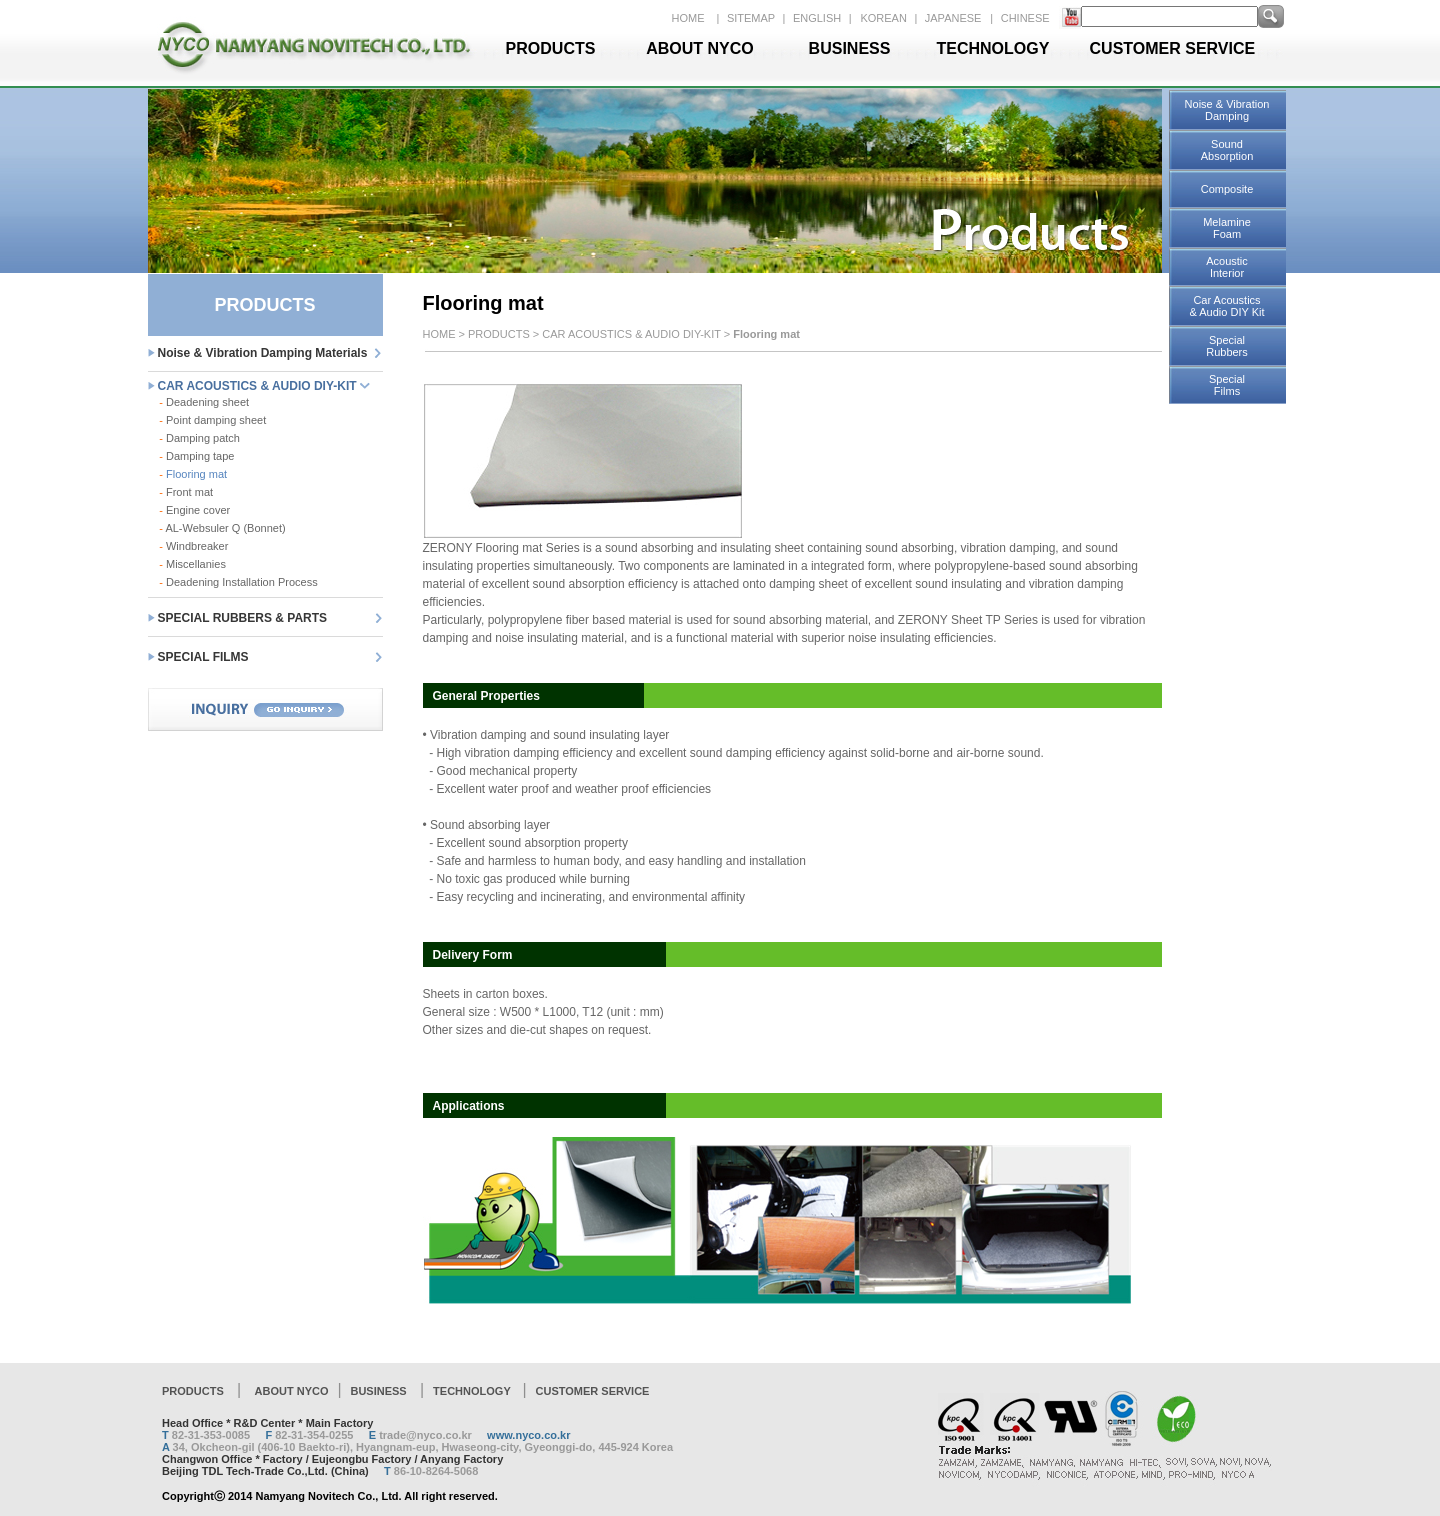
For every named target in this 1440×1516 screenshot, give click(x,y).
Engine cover (194, 510)
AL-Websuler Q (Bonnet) (222, 528)
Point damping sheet (212, 420)
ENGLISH (818, 18)
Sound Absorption (1227, 150)
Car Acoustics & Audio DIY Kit (1226, 306)
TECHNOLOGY (993, 48)
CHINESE (1025, 18)
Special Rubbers (1227, 346)
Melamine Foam (1227, 228)
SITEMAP (752, 18)
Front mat (186, 492)
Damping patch (199, 438)
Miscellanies (192, 564)
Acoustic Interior (1227, 267)
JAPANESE (953, 18)
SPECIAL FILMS (203, 657)
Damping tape (196, 456)
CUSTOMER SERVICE (1173, 48)
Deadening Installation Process (238, 582)
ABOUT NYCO (700, 48)
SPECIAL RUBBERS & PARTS (243, 618)
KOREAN (885, 18)
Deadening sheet (204, 402)
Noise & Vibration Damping (1227, 110)
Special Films (1227, 385)
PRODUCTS (551, 48)
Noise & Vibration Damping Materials (263, 353)
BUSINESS (850, 48)
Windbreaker (193, 546)
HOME (688, 18)
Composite (1227, 189)
